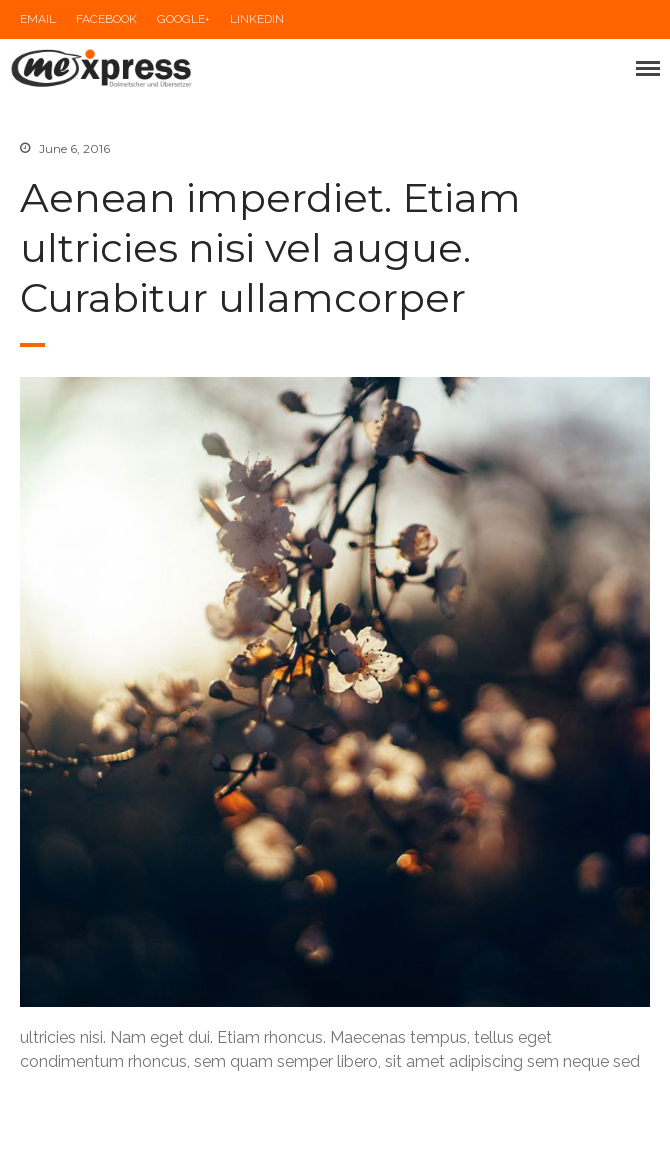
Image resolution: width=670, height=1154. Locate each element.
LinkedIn (257, 19)
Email (38, 19)
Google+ (183, 19)
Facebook (106, 19)
